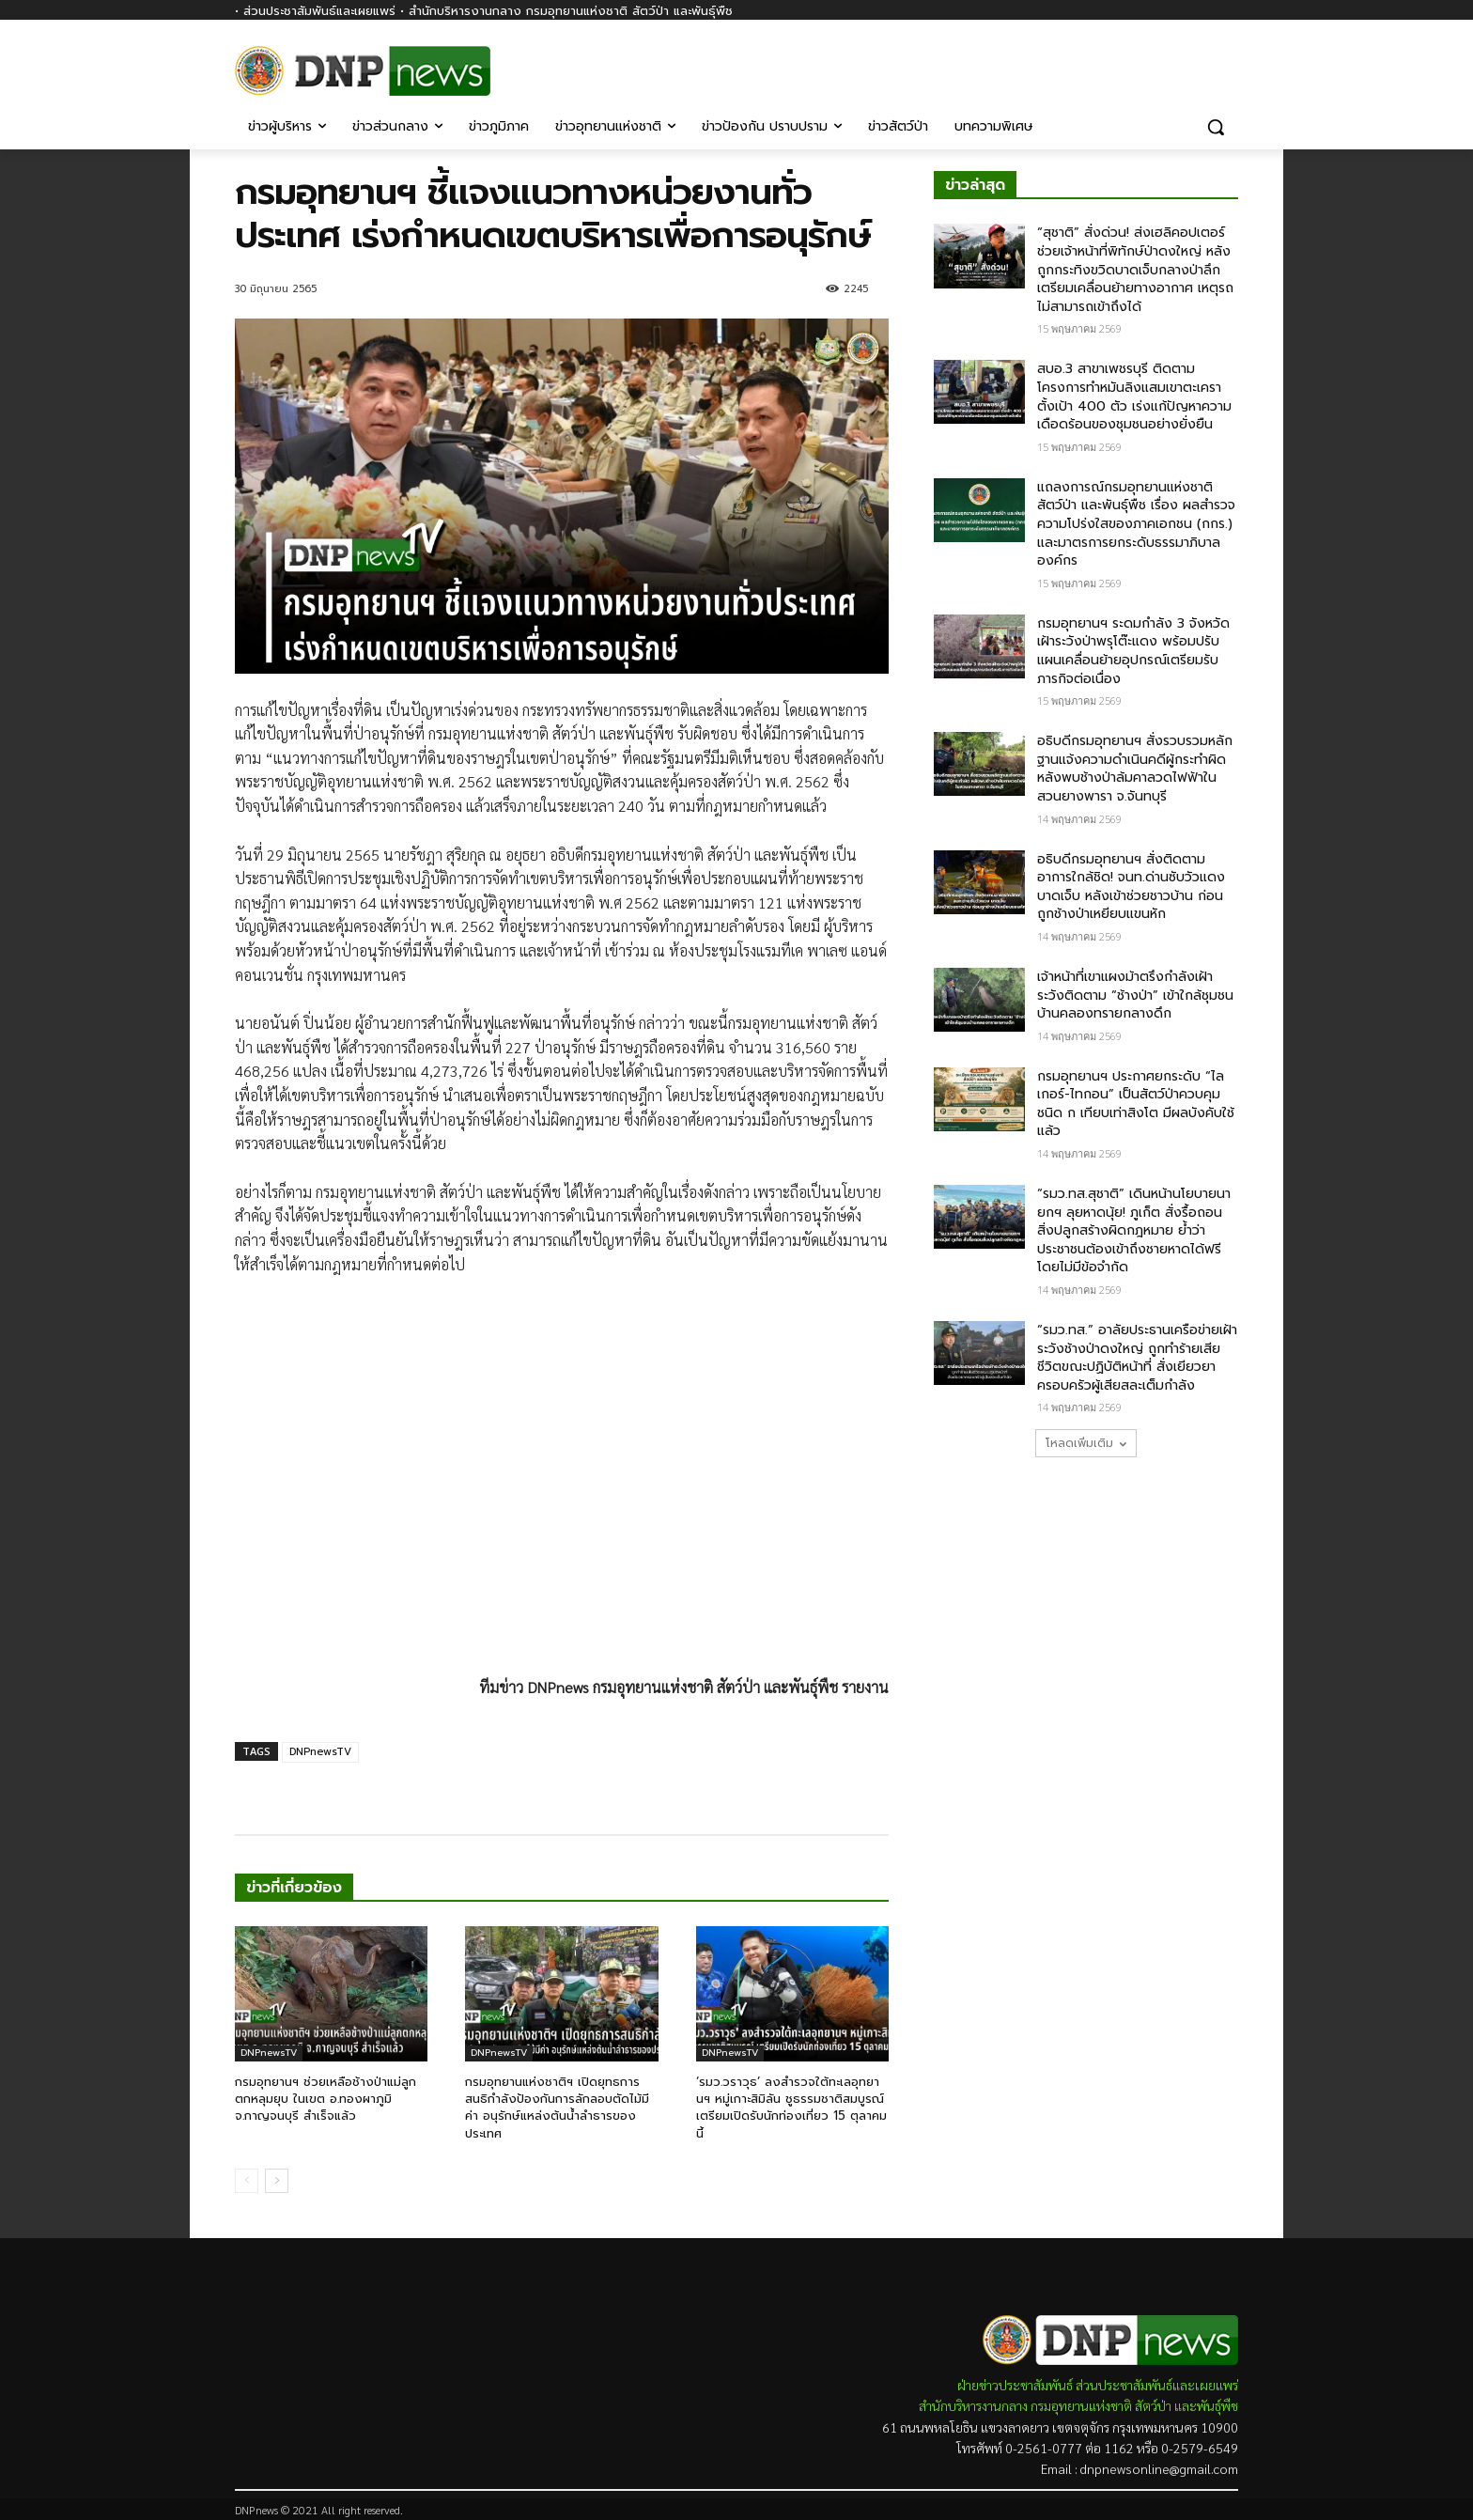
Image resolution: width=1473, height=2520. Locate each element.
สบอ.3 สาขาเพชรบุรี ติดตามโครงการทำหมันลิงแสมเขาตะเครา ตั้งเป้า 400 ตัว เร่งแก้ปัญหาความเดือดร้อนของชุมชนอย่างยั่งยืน (1134, 396)
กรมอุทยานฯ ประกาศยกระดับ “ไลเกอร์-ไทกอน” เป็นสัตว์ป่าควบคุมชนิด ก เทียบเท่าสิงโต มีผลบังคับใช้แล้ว (1135, 1104)
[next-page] (276, 2181)
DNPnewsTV (320, 1752)
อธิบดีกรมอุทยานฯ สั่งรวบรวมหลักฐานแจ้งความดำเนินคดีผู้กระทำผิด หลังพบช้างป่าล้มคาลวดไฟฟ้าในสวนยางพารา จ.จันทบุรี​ (1135, 768)
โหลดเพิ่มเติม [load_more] (1086, 1443)
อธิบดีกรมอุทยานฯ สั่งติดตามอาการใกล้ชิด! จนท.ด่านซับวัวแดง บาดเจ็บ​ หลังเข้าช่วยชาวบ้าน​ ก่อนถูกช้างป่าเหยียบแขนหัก (1131, 887)
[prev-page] (246, 2181)
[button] (1215, 126)
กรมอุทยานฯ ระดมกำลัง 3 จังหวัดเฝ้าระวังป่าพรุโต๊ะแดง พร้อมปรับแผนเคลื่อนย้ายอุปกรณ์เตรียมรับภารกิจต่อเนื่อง (1133, 651)
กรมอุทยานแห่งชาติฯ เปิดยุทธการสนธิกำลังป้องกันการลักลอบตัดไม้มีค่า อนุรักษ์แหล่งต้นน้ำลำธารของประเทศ (557, 2107)
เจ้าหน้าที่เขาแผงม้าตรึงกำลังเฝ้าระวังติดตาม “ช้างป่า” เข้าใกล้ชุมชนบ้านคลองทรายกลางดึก (1135, 995)
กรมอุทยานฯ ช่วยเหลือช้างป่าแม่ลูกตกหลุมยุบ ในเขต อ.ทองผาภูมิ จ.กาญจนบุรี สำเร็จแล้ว (325, 2098)
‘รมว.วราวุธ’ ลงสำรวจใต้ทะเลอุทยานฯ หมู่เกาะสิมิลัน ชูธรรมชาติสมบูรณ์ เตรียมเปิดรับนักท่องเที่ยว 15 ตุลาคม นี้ (791, 2107)
